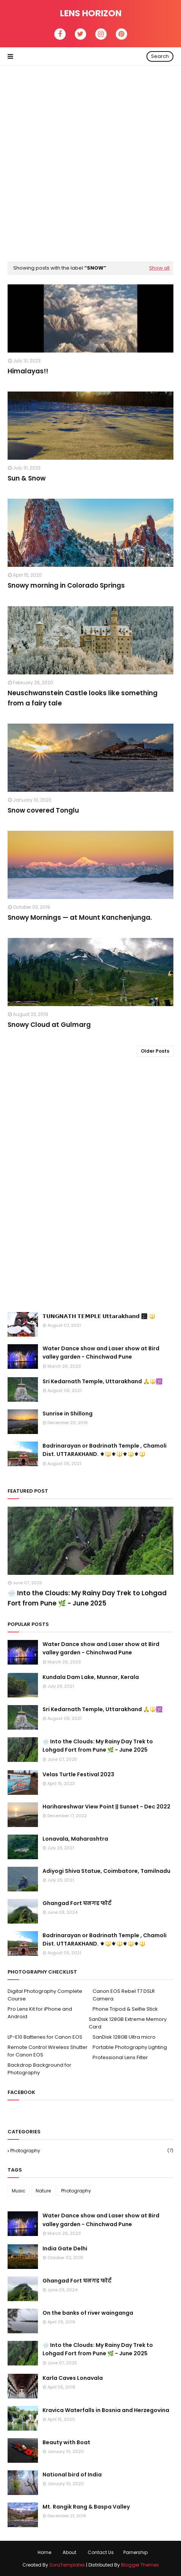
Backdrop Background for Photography (39, 2068)
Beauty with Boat (66, 2442)
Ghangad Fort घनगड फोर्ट (77, 1903)
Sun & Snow (27, 478)
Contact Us (101, 2552)
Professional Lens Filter (120, 2057)
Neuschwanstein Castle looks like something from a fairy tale (82, 698)
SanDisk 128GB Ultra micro (124, 2037)
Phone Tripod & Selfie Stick (125, 2009)
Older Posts (155, 1051)
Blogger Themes (140, 2565)
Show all (159, 267)
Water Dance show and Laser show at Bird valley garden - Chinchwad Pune (100, 1353)
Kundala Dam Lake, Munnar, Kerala (90, 1677)
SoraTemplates (67, 2565)
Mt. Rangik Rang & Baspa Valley (86, 2506)
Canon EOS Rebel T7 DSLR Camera (124, 1995)
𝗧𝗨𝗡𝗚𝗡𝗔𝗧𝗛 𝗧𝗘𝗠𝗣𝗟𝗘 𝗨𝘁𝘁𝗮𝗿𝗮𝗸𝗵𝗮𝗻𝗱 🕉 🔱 (98, 1316)
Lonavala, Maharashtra (75, 1839)
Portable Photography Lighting (130, 2047)
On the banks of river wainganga (87, 2313)
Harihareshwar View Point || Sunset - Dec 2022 (106, 1806)
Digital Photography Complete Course (45, 1995)
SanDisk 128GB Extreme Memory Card (128, 2023)
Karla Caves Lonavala (72, 2378)
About (69, 2552)
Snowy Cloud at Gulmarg (49, 1024)
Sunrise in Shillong (67, 1413)
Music (18, 2190)
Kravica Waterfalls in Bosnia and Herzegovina (105, 2410)
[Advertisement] (90, 159)
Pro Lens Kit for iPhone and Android (40, 2012)
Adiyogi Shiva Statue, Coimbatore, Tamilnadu (106, 1871)
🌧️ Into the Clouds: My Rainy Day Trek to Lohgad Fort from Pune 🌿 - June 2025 (87, 1598)
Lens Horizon (90, 13)
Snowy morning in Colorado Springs (66, 585)
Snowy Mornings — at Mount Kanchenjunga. (80, 917)
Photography (91, 2150)
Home (44, 2552)
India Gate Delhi (64, 2248)
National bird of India (72, 2474)
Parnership (135, 2552)
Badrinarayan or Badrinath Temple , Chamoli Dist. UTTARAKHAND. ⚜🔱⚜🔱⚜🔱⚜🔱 (104, 1450)
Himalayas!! (28, 371)
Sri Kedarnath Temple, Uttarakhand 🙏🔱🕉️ (102, 1381)
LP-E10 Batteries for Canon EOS (45, 2037)
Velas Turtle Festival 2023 (78, 1774)
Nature (43, 2190)
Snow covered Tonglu (43, 810)
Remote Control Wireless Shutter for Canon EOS (48, 2051)
